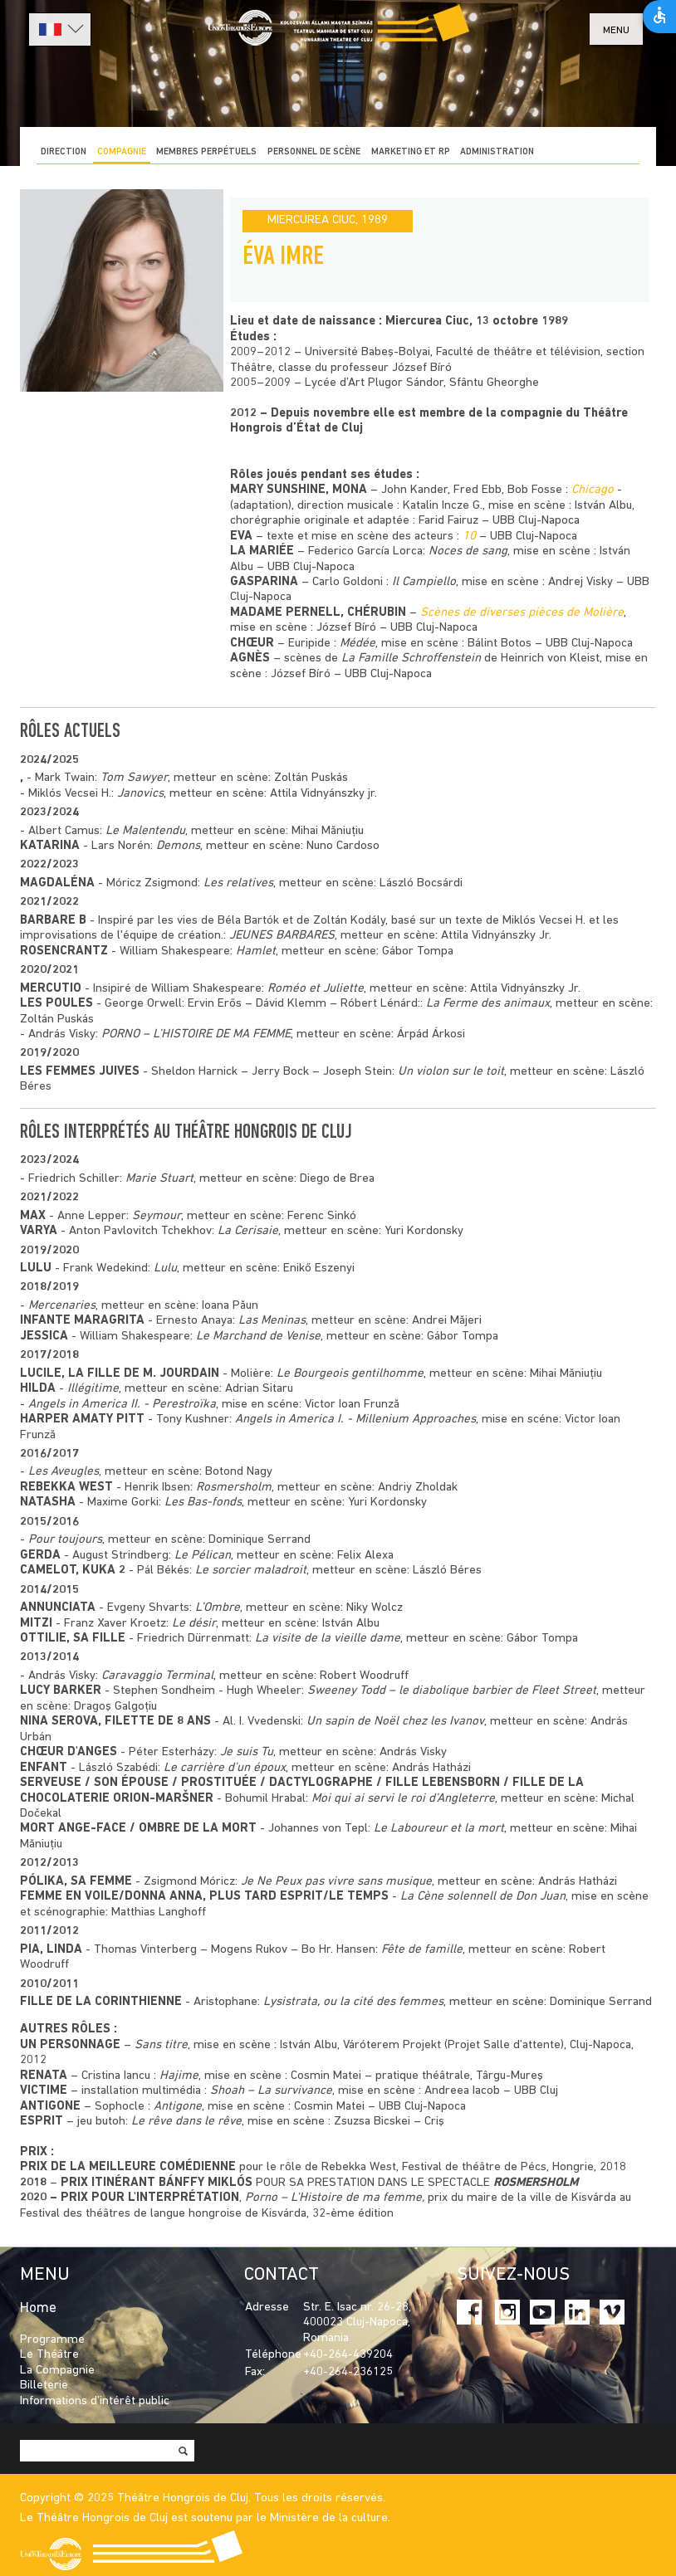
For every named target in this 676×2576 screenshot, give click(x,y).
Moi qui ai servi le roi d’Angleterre (403, 1799)
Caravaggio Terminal (157, 1676)
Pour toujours (65, 1540)
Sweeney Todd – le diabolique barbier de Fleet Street (451, 1691)
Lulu (165, 1268)
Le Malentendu (145, 831)
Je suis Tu (246, 1752)
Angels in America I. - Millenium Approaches (355, 1419)
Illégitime (93, 1389)
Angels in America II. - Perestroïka (122, 1404)
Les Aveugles (63, 1472)
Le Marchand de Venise (258, 1336)
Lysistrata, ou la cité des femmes (353, 2002)
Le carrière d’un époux (225, 1768)
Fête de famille (422, 1950)
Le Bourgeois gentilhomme (350, 1374)
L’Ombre (217, 1608)
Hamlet (256, 951)
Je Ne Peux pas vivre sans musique (336, 1882)
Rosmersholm (234, 1487)
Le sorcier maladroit (250, 1570)
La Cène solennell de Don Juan (483, 1897)
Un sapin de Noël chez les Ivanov (395, 1721)
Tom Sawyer (134, 778)
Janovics (140, 794)
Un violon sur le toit (451, 1072)
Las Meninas (272, 1321)
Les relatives (238, 883)
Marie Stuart (159, 1179)
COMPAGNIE (121, 152)
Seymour (156, 1216)
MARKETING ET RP (410, 152)
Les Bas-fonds (203, 1502)
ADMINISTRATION (497, 152)
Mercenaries (62, 1306)
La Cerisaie (248, 1231)
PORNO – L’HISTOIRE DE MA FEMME (196, 1034)
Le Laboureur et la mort (439, 1828)
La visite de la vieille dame (327, 1638)
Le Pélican (202, 1555)
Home (38, 2308)
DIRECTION (63, 152)
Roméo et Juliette (315, 989)
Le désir (194, 1623)
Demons (178, 846)
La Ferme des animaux (488, 1004)
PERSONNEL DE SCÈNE (313, 152)
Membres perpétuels (206, 152)
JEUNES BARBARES (282, 935)
